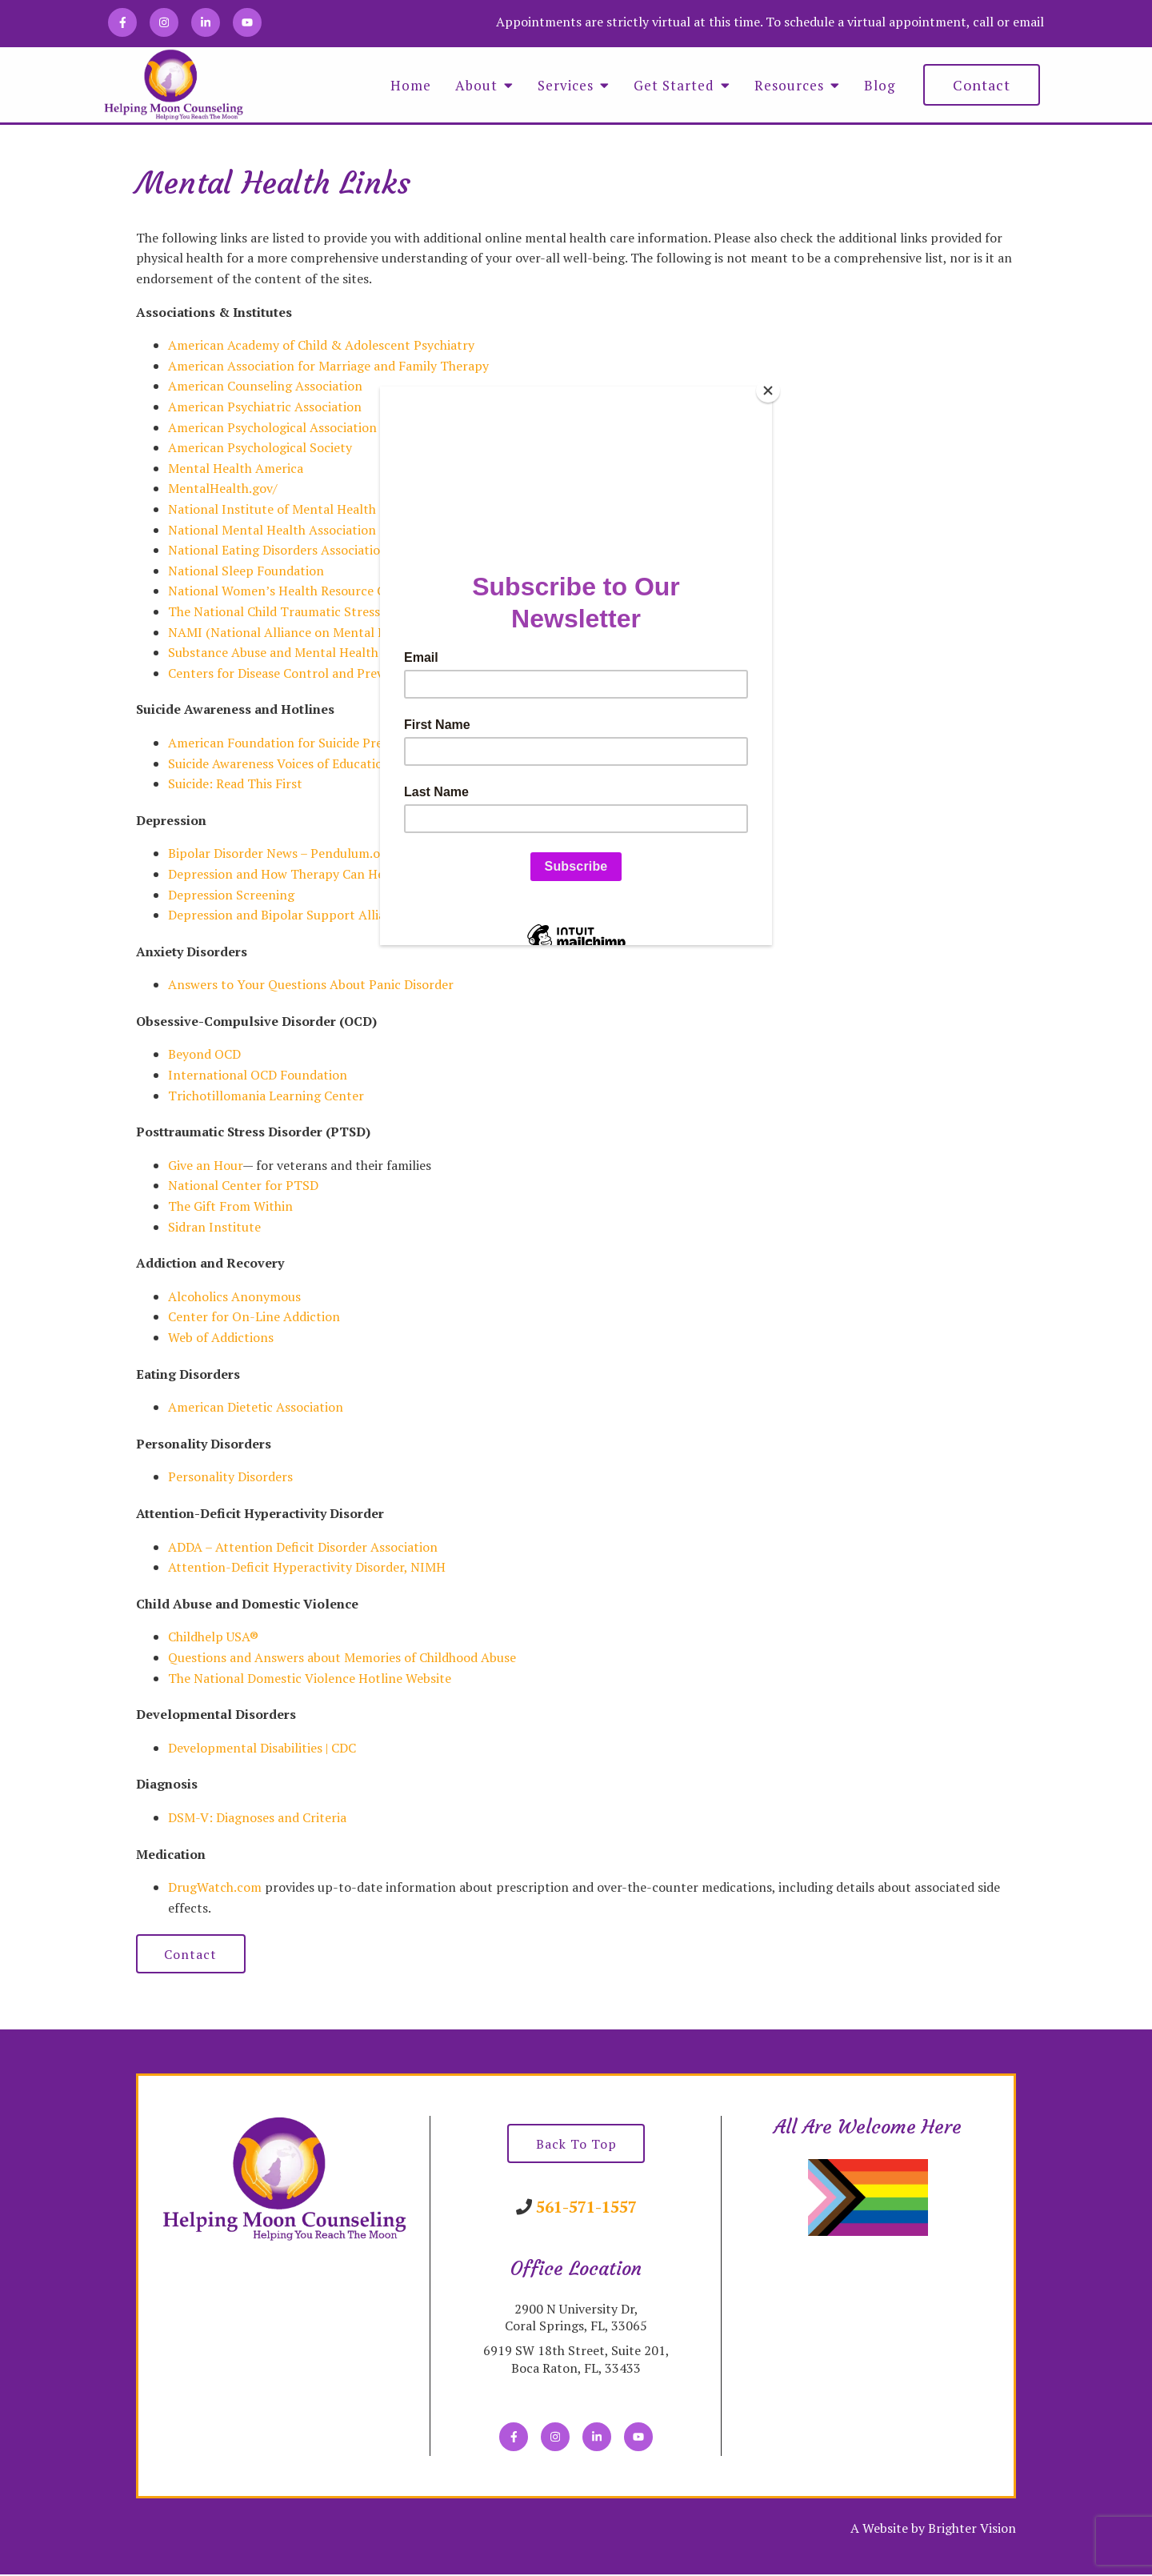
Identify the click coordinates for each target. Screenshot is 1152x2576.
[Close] (768, 391)
